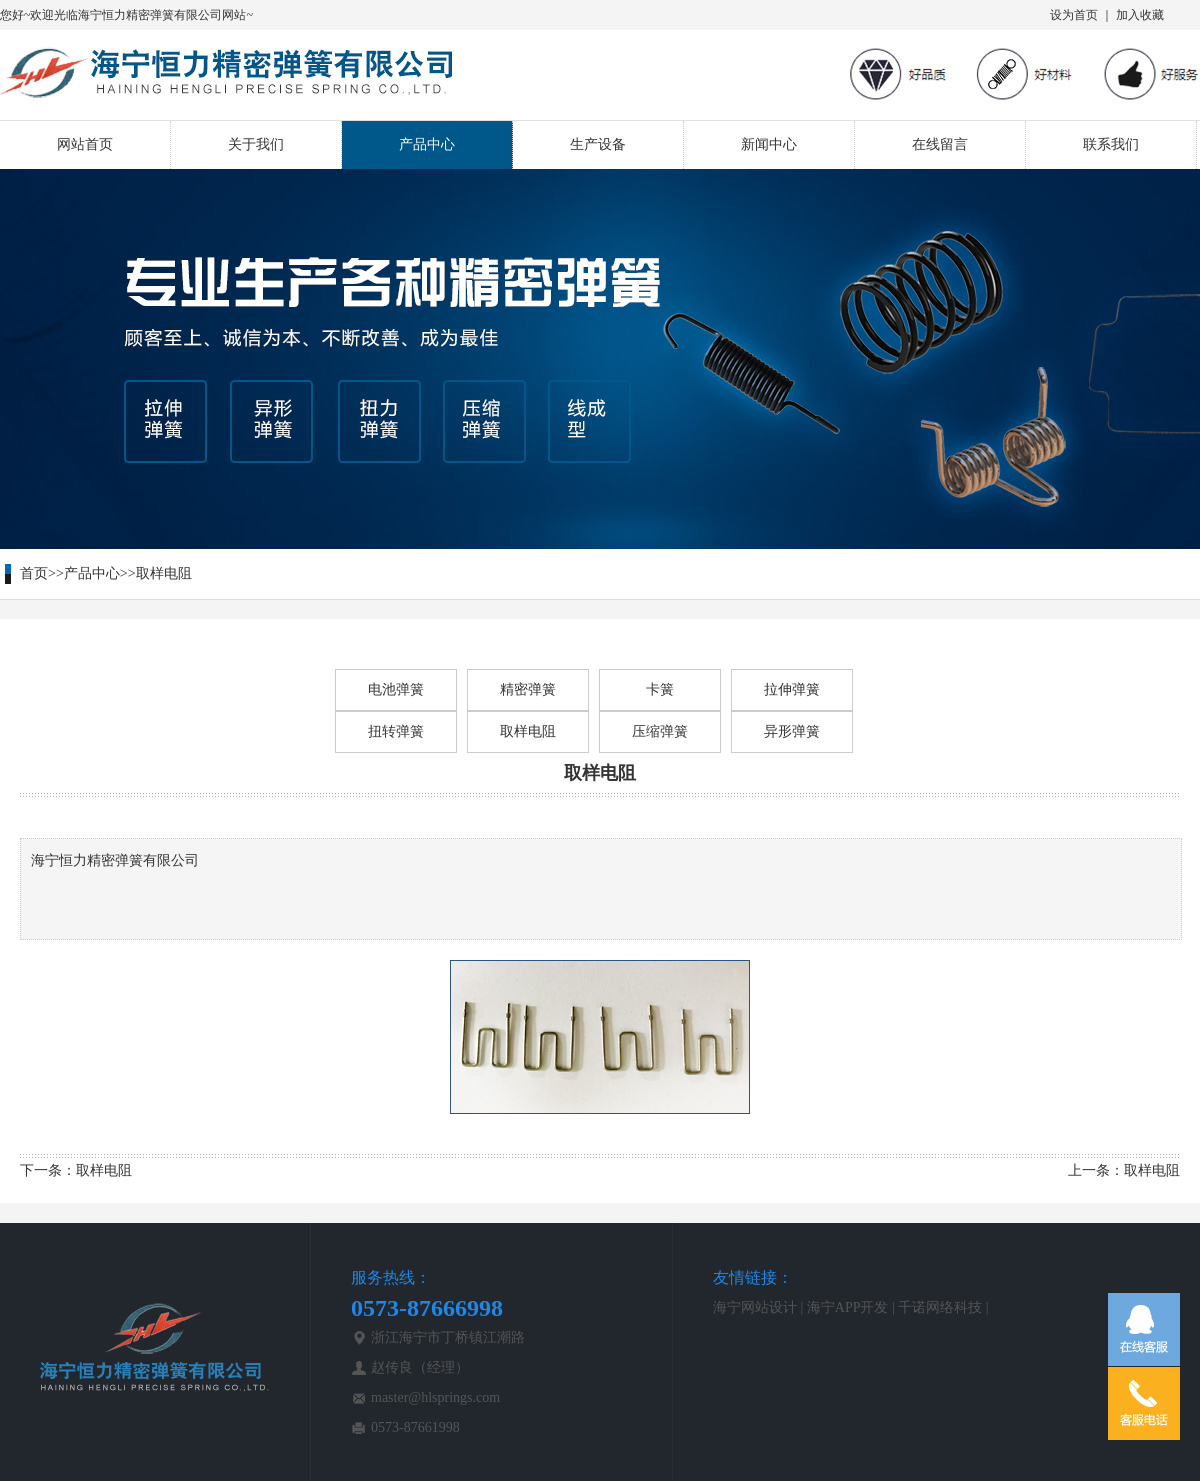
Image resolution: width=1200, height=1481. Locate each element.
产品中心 (427, 144)
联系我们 (1111, 144)
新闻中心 (769, 144)
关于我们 (256, 144)
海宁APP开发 (848, 1307)
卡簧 (660, 689)
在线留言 (940, 144)
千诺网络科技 (940, 1307)
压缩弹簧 (660, 731)
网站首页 (85, 144)
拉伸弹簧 (792, 689)
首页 (34, 573)
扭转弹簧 (396, 731)
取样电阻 (164, 573)
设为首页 (1074, 15)
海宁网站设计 (755, 1307)
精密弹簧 (528, 689)
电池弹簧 (396, 689)
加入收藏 (1140, 15)
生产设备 (598, 144)
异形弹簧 (792, 731)
